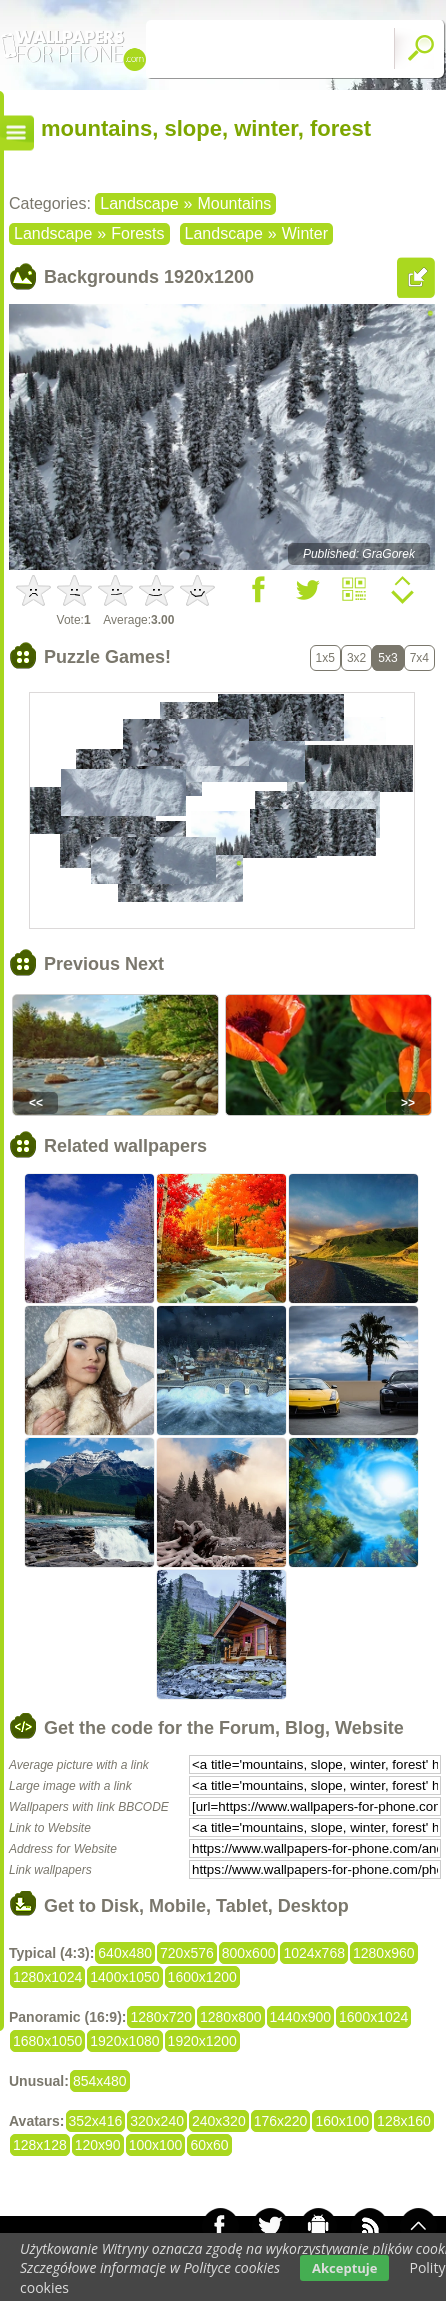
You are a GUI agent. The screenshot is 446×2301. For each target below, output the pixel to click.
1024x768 (314, 1953)
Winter (305, 233)
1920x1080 (124, 2041)
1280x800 (231, 2017)
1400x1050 (124, 1977)
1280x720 (161, 2017)
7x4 (419, 658)
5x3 (387, 658)
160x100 (342, 2121)
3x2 (356, 658)
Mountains (234, 203)
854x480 (100, 2081)
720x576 (187, 1953)
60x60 (209, 2145)
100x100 (156, 2145)
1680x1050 (47, 2041)
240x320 (219, 2121)
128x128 (40, 2145)
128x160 (404, 2121)
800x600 (249, 1953)
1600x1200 (202, 1977)
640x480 (125, 1953)
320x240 (157, 2121)
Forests (137, 233)
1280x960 (384, 1953)
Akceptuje (344, 2268)
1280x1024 (47, 1977)
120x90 (98, 2145)
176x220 (281, 2121)
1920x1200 (202, 2041)
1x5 (325, 658)
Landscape (139, 203)
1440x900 (301, 2017)
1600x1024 (373, 2017)
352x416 (96, 2121)
